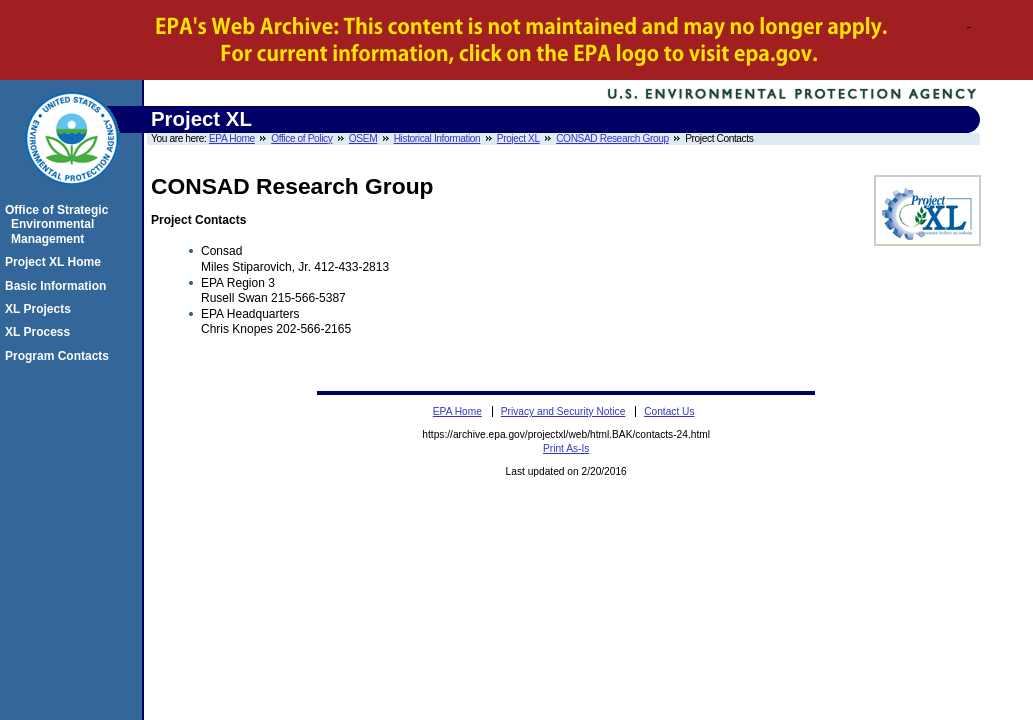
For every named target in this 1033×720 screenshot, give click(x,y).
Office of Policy (301, 138)
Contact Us (669, 411)
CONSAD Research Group (612, 138)
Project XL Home (56, 262)
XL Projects (41, 309)
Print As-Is (566, 448)
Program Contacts (60, 356)
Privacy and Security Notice (563, 411)
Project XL (518, 138)
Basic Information (58, 286)
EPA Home (232, 138)
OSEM (363, 138)
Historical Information (437, 138)
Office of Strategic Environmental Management (59, 224)
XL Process (40, 332)
